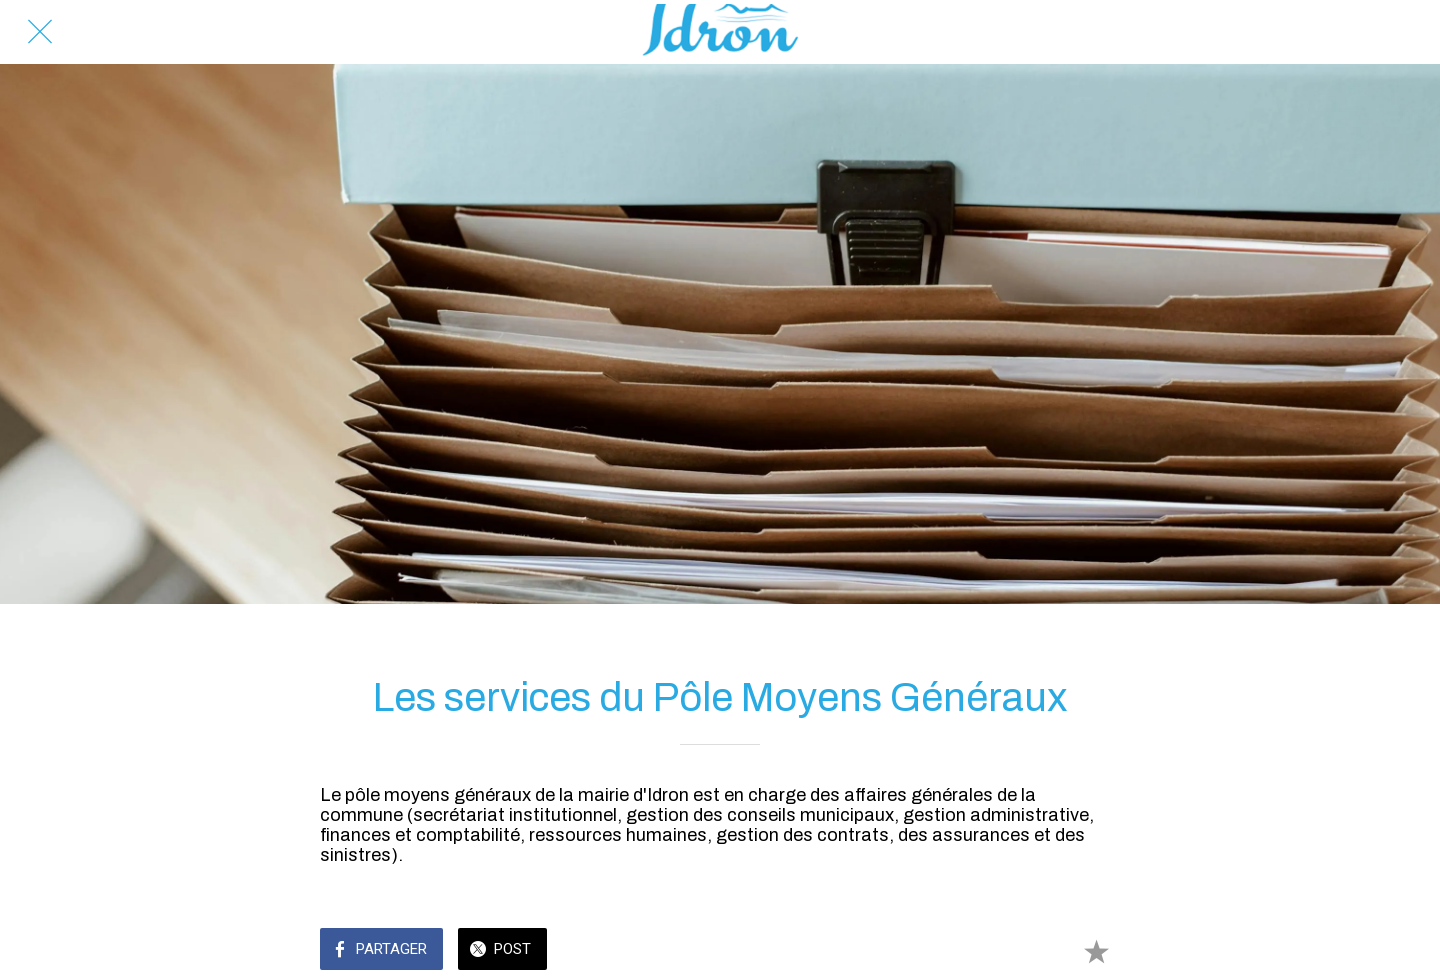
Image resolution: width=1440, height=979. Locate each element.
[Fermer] (40, 32)
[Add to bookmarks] (1096, 951)
